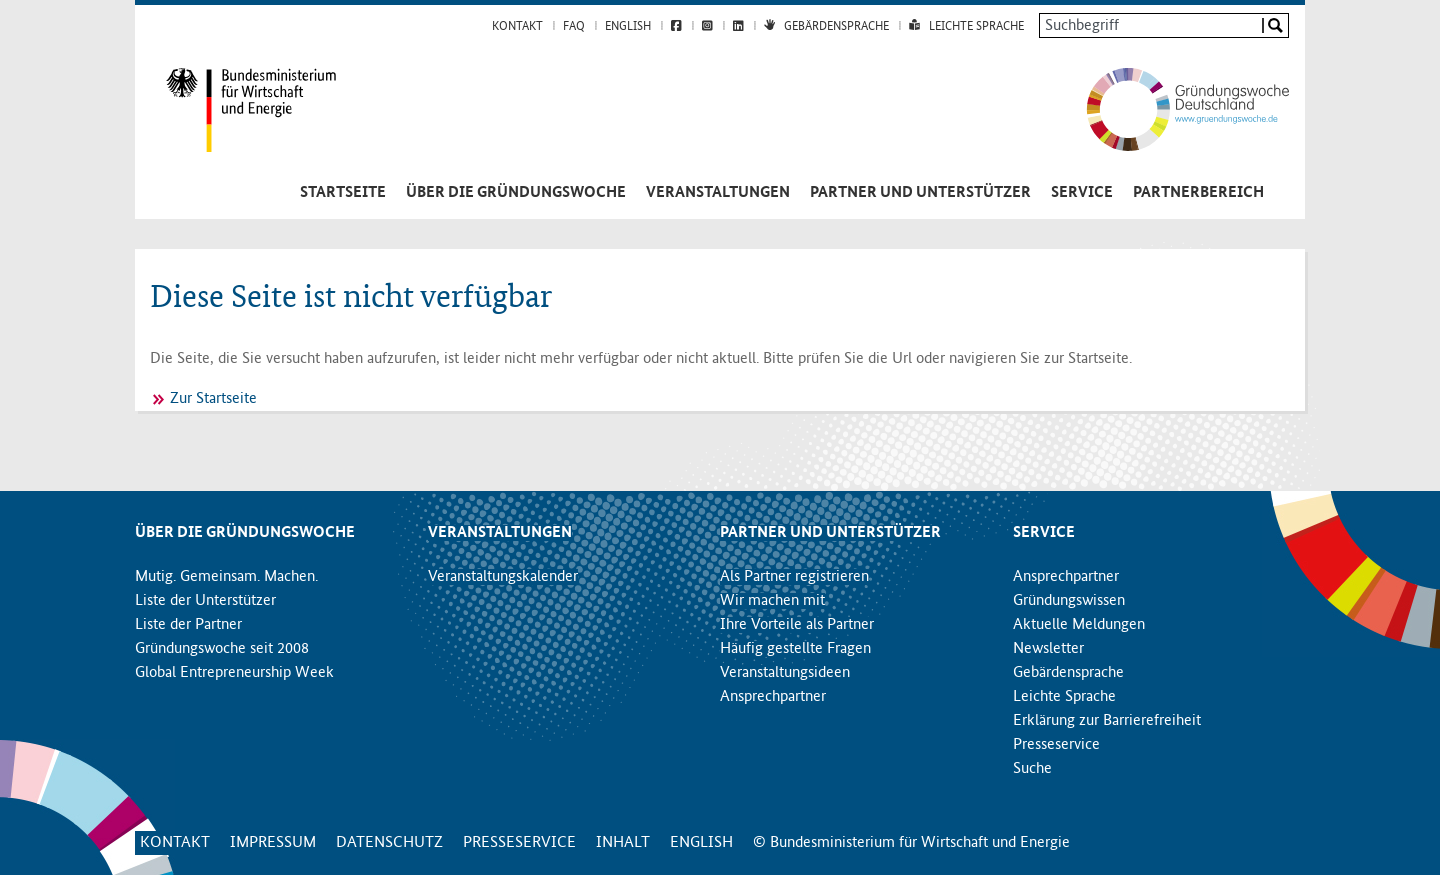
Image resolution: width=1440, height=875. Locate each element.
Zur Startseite (213, 399)
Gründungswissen (1069, 601)
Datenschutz (389, 843)
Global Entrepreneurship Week (234, 673)
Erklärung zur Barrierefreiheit (1107, 721)
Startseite (343, 193)
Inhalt (623, 843)
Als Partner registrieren (794, 577)
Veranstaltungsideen (785, 673)
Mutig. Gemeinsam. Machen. (226, 577)
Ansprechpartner (773, 697)
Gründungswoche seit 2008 (222, 649)
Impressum (273, 843)
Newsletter (1048, 649)
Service (1082, 193)
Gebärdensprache (836, 27)
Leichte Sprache (976, 27)
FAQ (574, 27)
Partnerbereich (1198, 193)
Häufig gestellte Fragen (795, 649)
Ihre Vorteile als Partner (797, 625)
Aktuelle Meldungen (1079, 625)
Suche (1032, 769)
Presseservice (1056, 745)
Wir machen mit (772, 601)
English (628, 27)
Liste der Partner (188, 625)
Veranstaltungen (718, 193)
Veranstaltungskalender (503, 577)
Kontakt (517, 27)
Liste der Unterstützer (205, 601)
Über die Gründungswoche (516, 193)
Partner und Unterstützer (920, 193)
